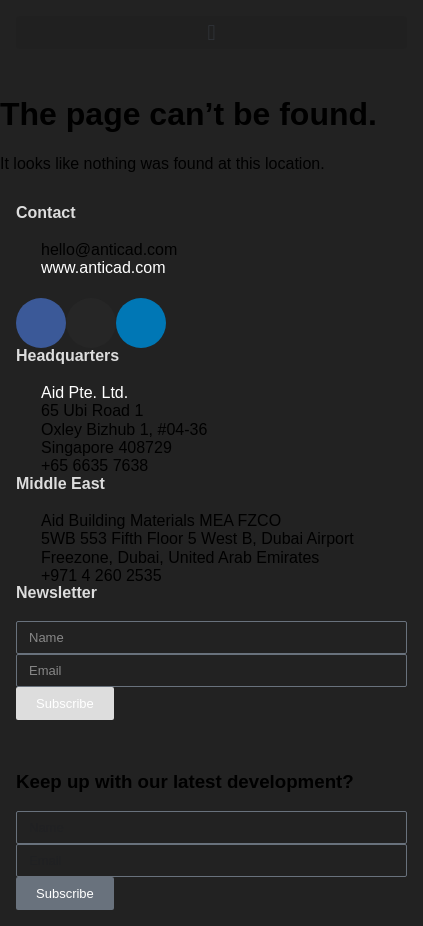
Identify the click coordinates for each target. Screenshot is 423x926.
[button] (211, 32)
